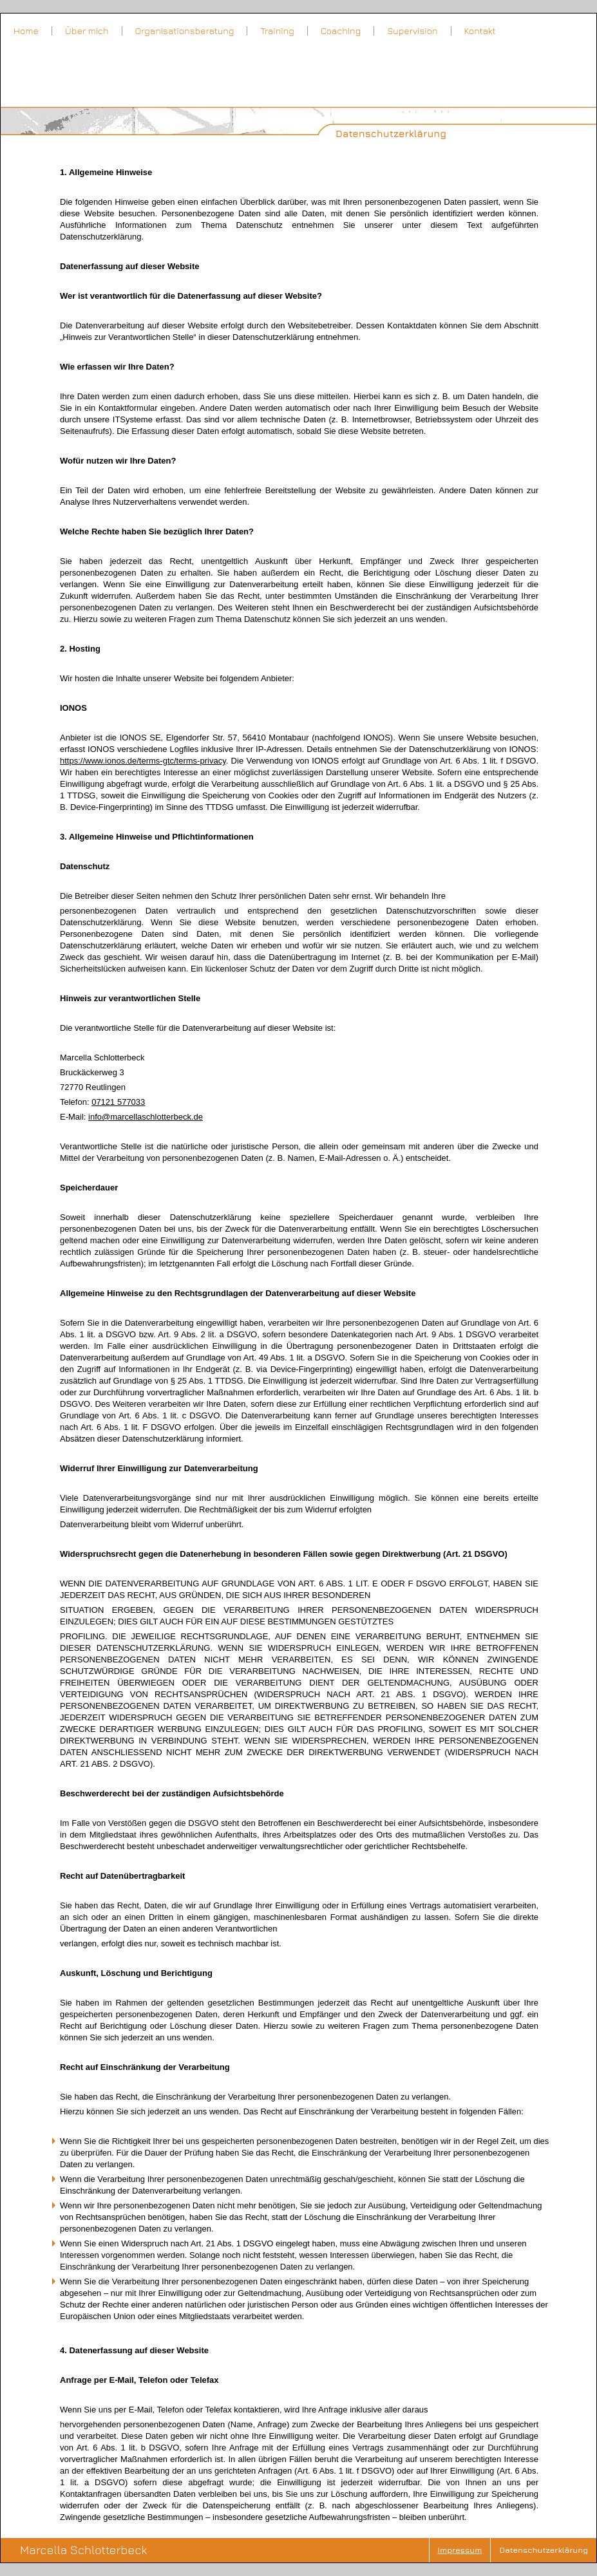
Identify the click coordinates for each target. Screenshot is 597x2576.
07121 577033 (118, 1102)
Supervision (412, 30)
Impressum (460, 2550)
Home (26, 30)
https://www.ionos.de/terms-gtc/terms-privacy (143, 761)
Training (277, 30)
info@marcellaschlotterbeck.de (145, 1117)
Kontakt (480, 30)
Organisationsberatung (184, 30)
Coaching (341, 30)
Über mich (87, 30)
